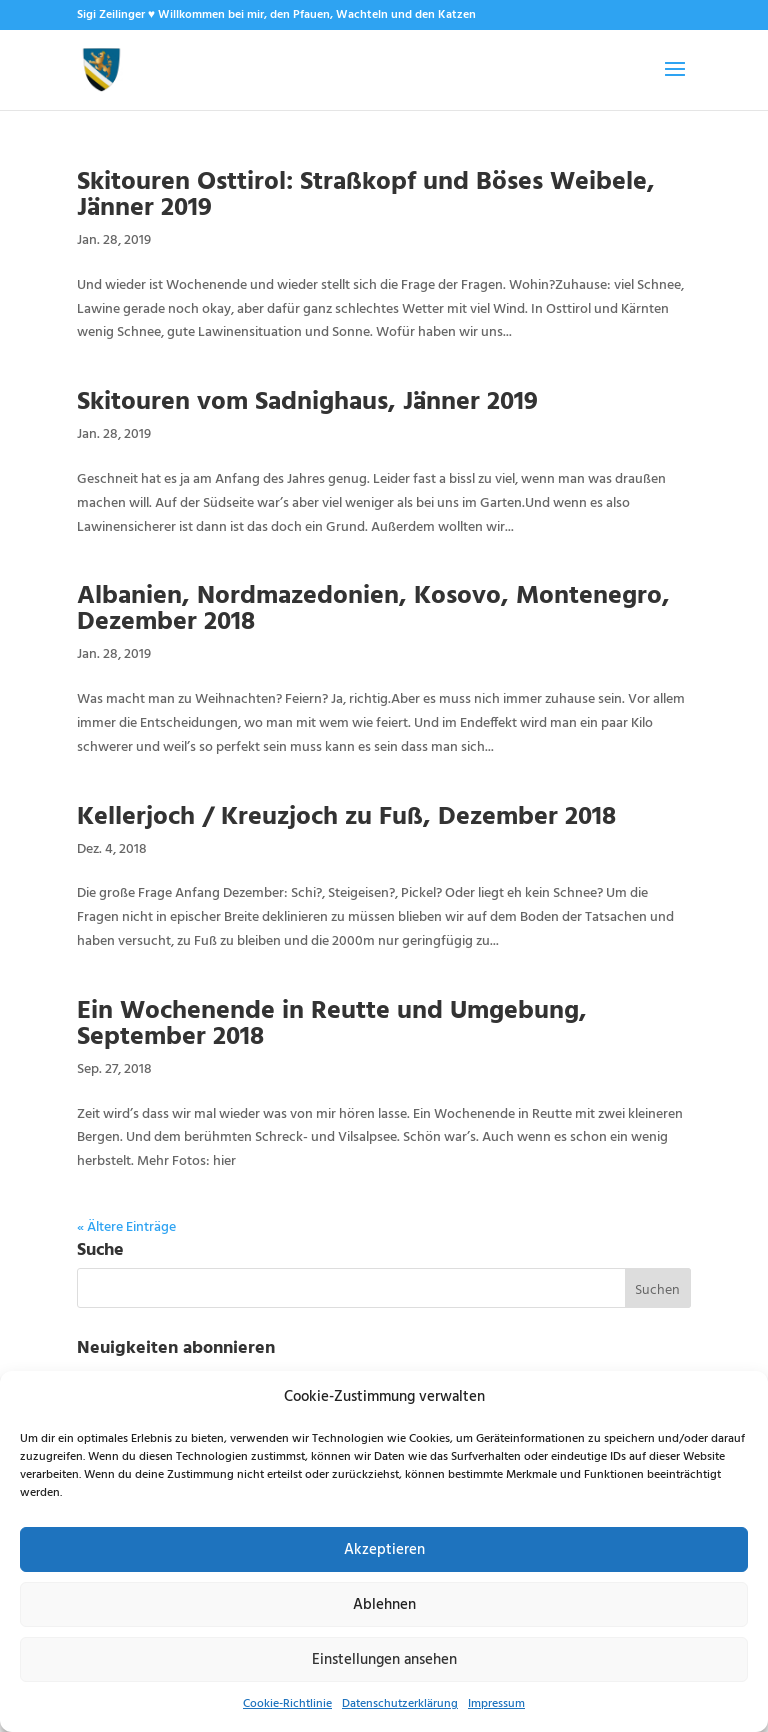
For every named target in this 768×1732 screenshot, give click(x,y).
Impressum (496, 1704)
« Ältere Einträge (126, 1227)
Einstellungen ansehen (384, 1660)
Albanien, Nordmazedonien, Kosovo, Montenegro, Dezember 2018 (373, 606)
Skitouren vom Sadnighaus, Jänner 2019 (307, 399)
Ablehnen (384, 1605)
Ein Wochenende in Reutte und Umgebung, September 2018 (332, 1021)
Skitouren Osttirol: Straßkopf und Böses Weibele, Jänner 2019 (366, 192)
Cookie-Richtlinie (287, 1704)
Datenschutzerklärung (400, 1704)
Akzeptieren (384, 1550)
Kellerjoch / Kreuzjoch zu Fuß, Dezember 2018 (346, 814)
